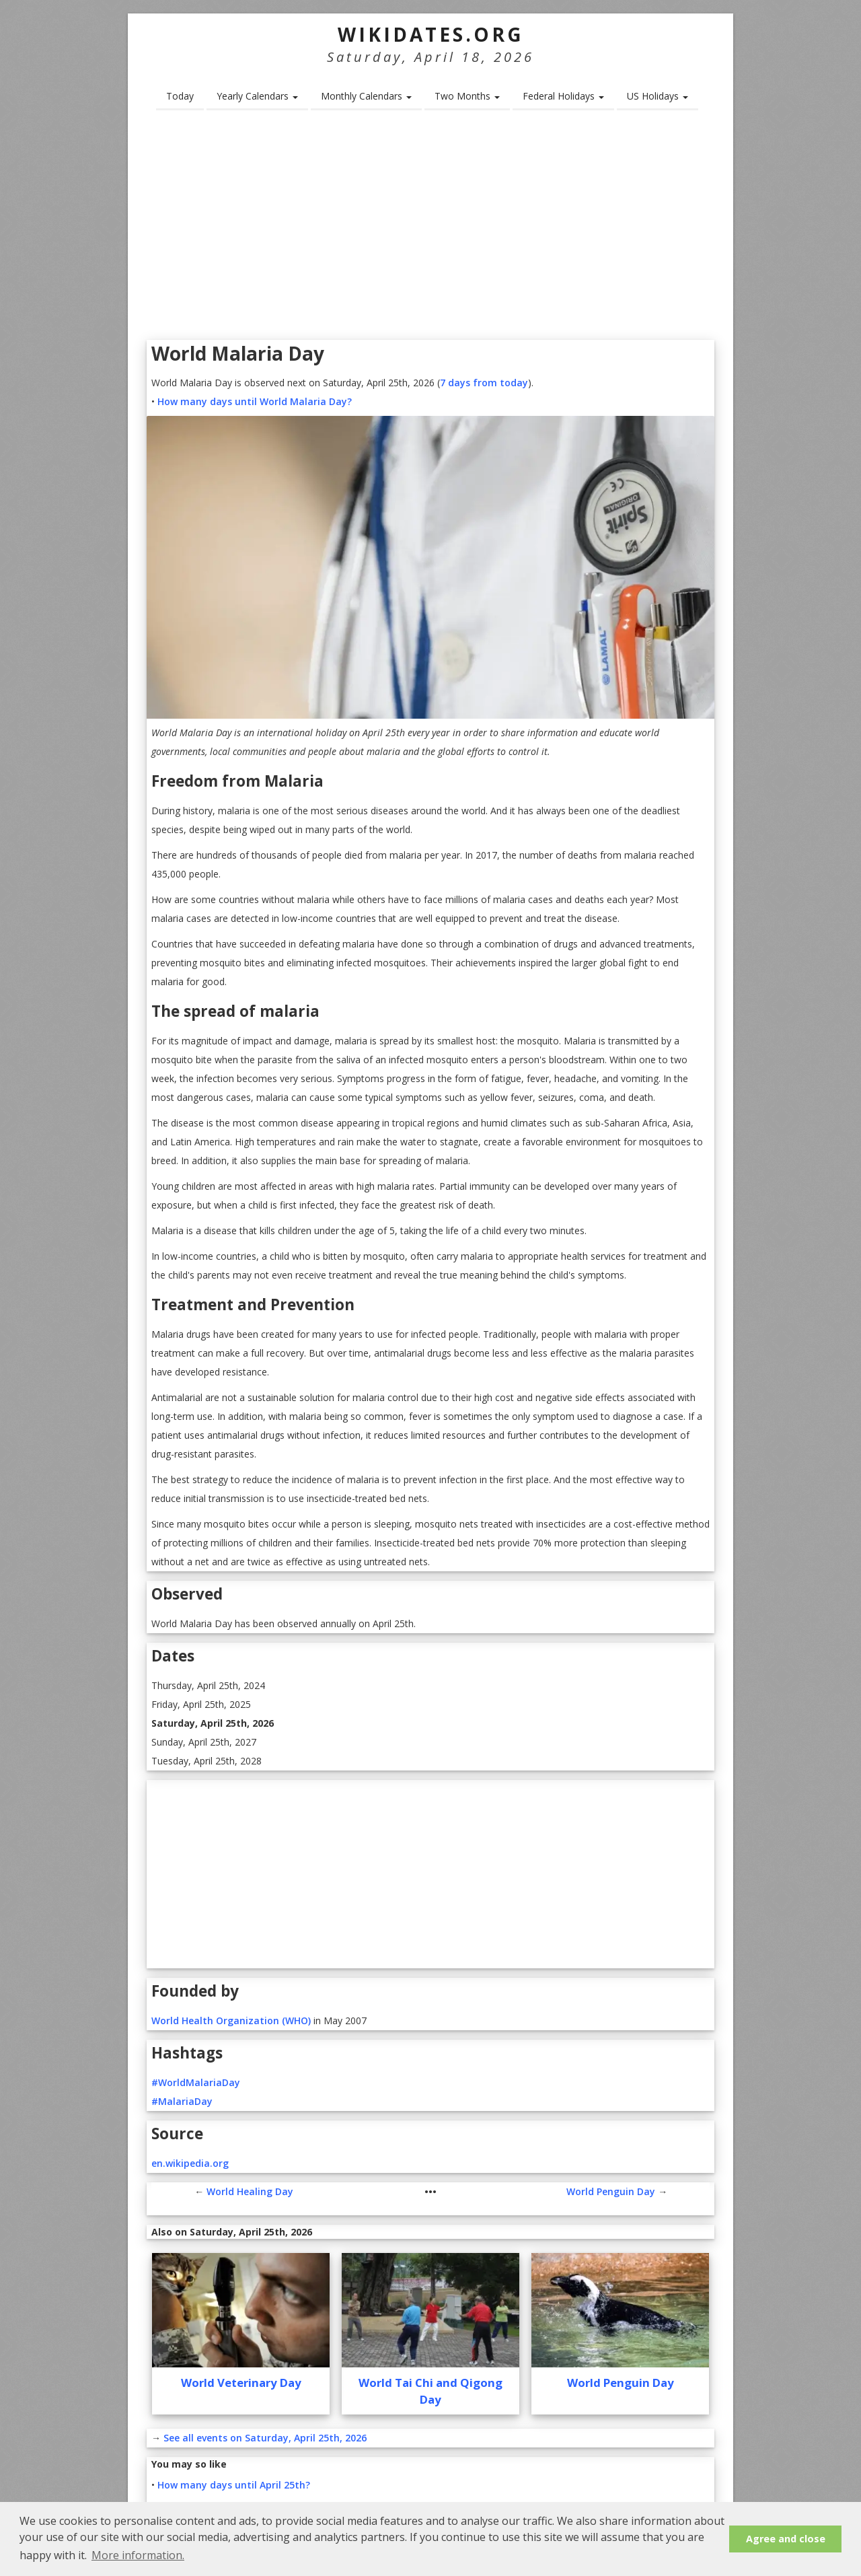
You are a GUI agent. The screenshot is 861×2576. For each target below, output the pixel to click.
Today (180, 96)
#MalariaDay (182, 2101)
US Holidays (657, 96)
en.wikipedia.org (190, 2163)
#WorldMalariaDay (195, 2082)
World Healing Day (250, 2191)
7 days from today (484, 382)
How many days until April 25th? (233, 2484)
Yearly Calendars (257, 96)
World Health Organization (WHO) (231, 2020)
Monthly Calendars (366, 96)
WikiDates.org (431, 34)
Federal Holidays (563, 96)
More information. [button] (137, 2555)
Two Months (467, 96)
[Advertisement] (430, 229)
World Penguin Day (610, 2191)
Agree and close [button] (785, 2538)
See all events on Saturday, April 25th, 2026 (265, 2437)
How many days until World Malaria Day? (254, 401)
